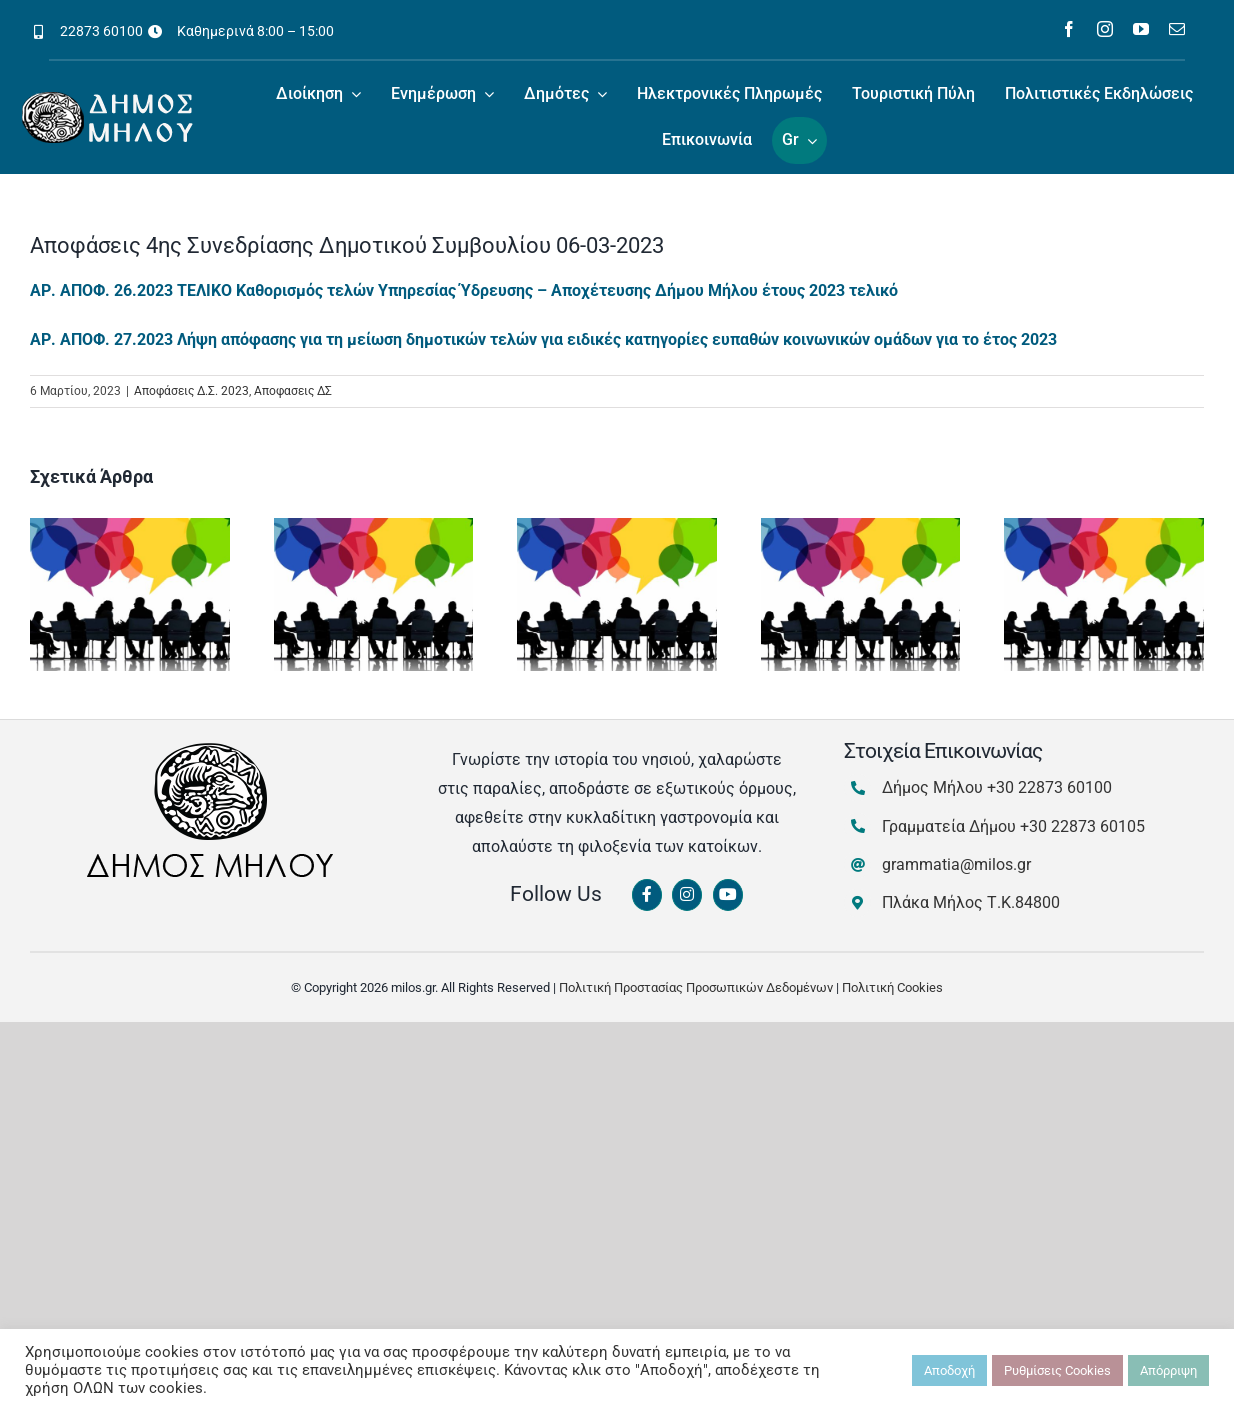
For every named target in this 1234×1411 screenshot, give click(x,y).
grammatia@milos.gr (956, 864)
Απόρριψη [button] (1168, 1370)
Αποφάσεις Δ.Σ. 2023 (191, 391)
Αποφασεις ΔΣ (293, 391)
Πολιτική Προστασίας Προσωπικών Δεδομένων (696, 987)
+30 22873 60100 (1049, 787)
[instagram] (1105, 29)
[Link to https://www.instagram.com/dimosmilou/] (687, 895)
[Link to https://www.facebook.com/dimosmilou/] (647, 895)
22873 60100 (101, 31)
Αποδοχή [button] (949, 1370)
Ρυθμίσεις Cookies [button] (1057, 1370)
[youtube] (1141, 29)
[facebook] (1069, 29)
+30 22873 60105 (1082, 826)
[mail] (1177, 29)
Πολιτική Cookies (892, 987)
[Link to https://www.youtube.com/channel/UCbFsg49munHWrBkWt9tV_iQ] (728, 895)
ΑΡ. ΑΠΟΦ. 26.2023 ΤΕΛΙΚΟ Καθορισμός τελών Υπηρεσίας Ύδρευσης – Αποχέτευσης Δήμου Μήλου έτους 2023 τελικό (464, 290)
